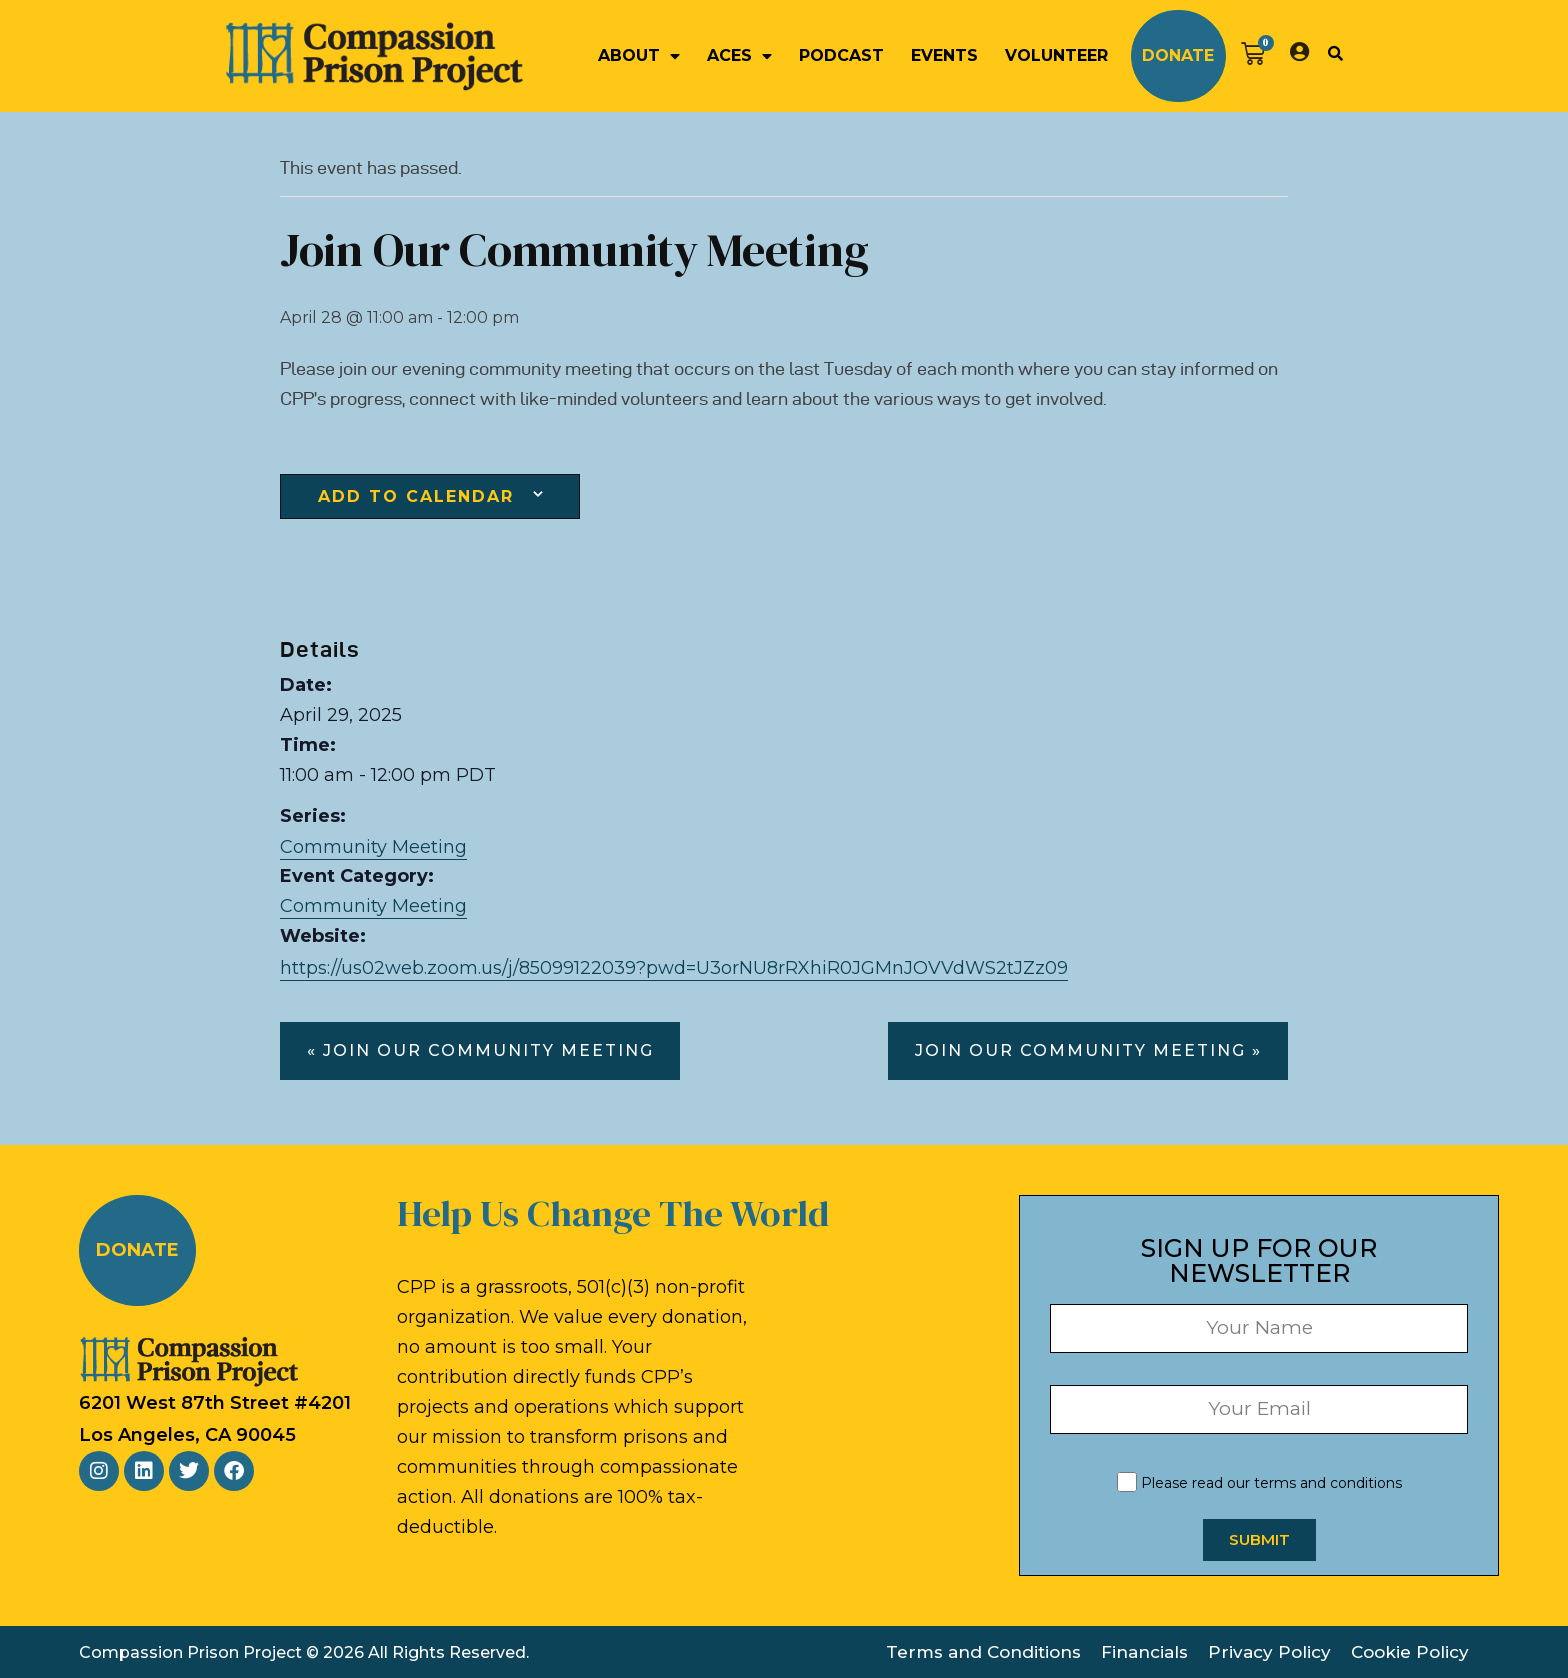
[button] (1335, 53)
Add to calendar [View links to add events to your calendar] (416, 496)
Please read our (1259, 1483)
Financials (1144, 1652)
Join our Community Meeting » (1088, 1050)
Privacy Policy (1269, 1652)
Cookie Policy (1410, 1652)
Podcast (841, 55)
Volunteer (1056, 55)
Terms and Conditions (983, 1652)
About (639, 56)
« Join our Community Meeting (480, 1050)
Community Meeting (373, 847)
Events (944, 55)
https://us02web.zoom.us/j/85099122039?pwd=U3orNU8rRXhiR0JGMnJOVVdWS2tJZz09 (674, 968)
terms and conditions (1328, 1483)
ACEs (739, 56)
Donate (1178, 55)
